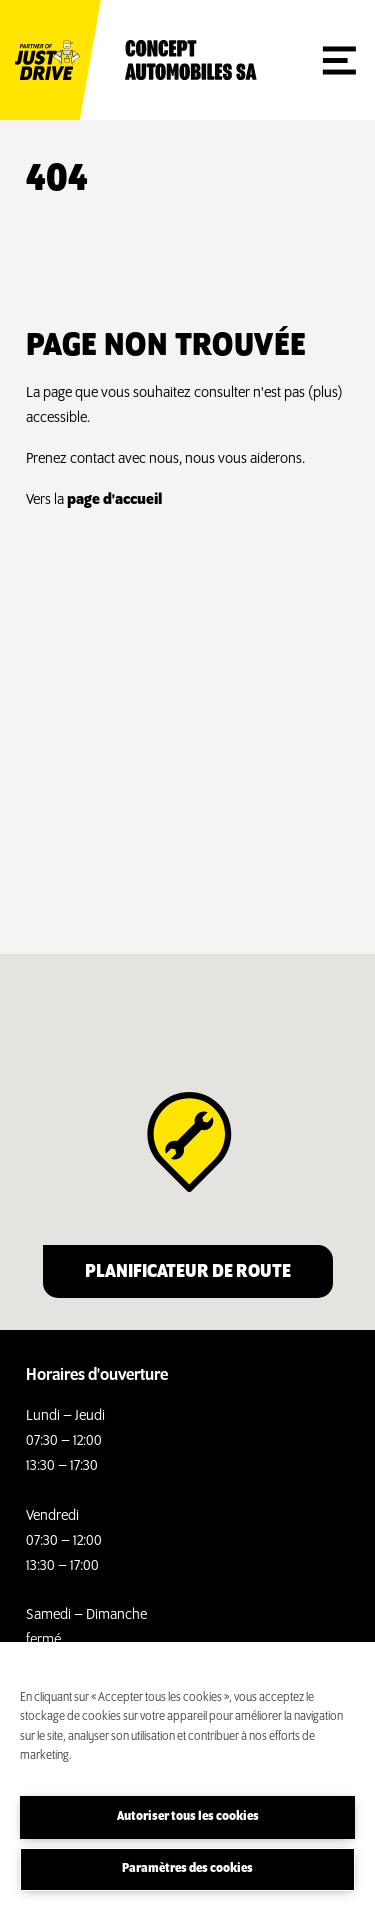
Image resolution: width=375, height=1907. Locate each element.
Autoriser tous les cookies (188, 1816)
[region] (187, 1774)
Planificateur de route (188, 1272)
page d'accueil (114, 500)
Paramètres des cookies (187, 1868)
